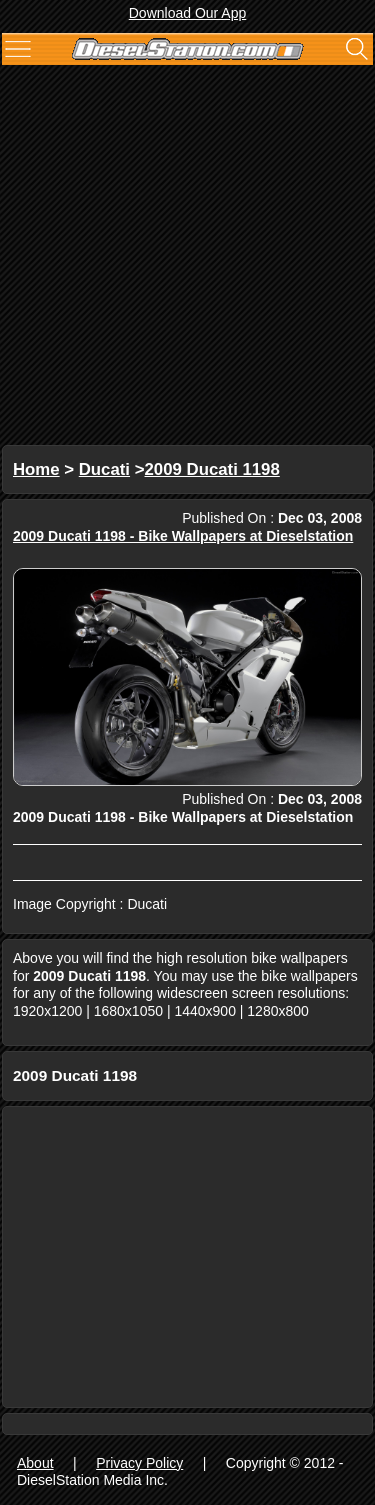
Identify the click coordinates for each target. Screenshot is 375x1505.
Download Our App (188, 13)
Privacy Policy (139, 1463)
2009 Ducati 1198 (212, 469)
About (35, 1463)
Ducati (104, 469)
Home (36, 469)
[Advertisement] (187, 257)
